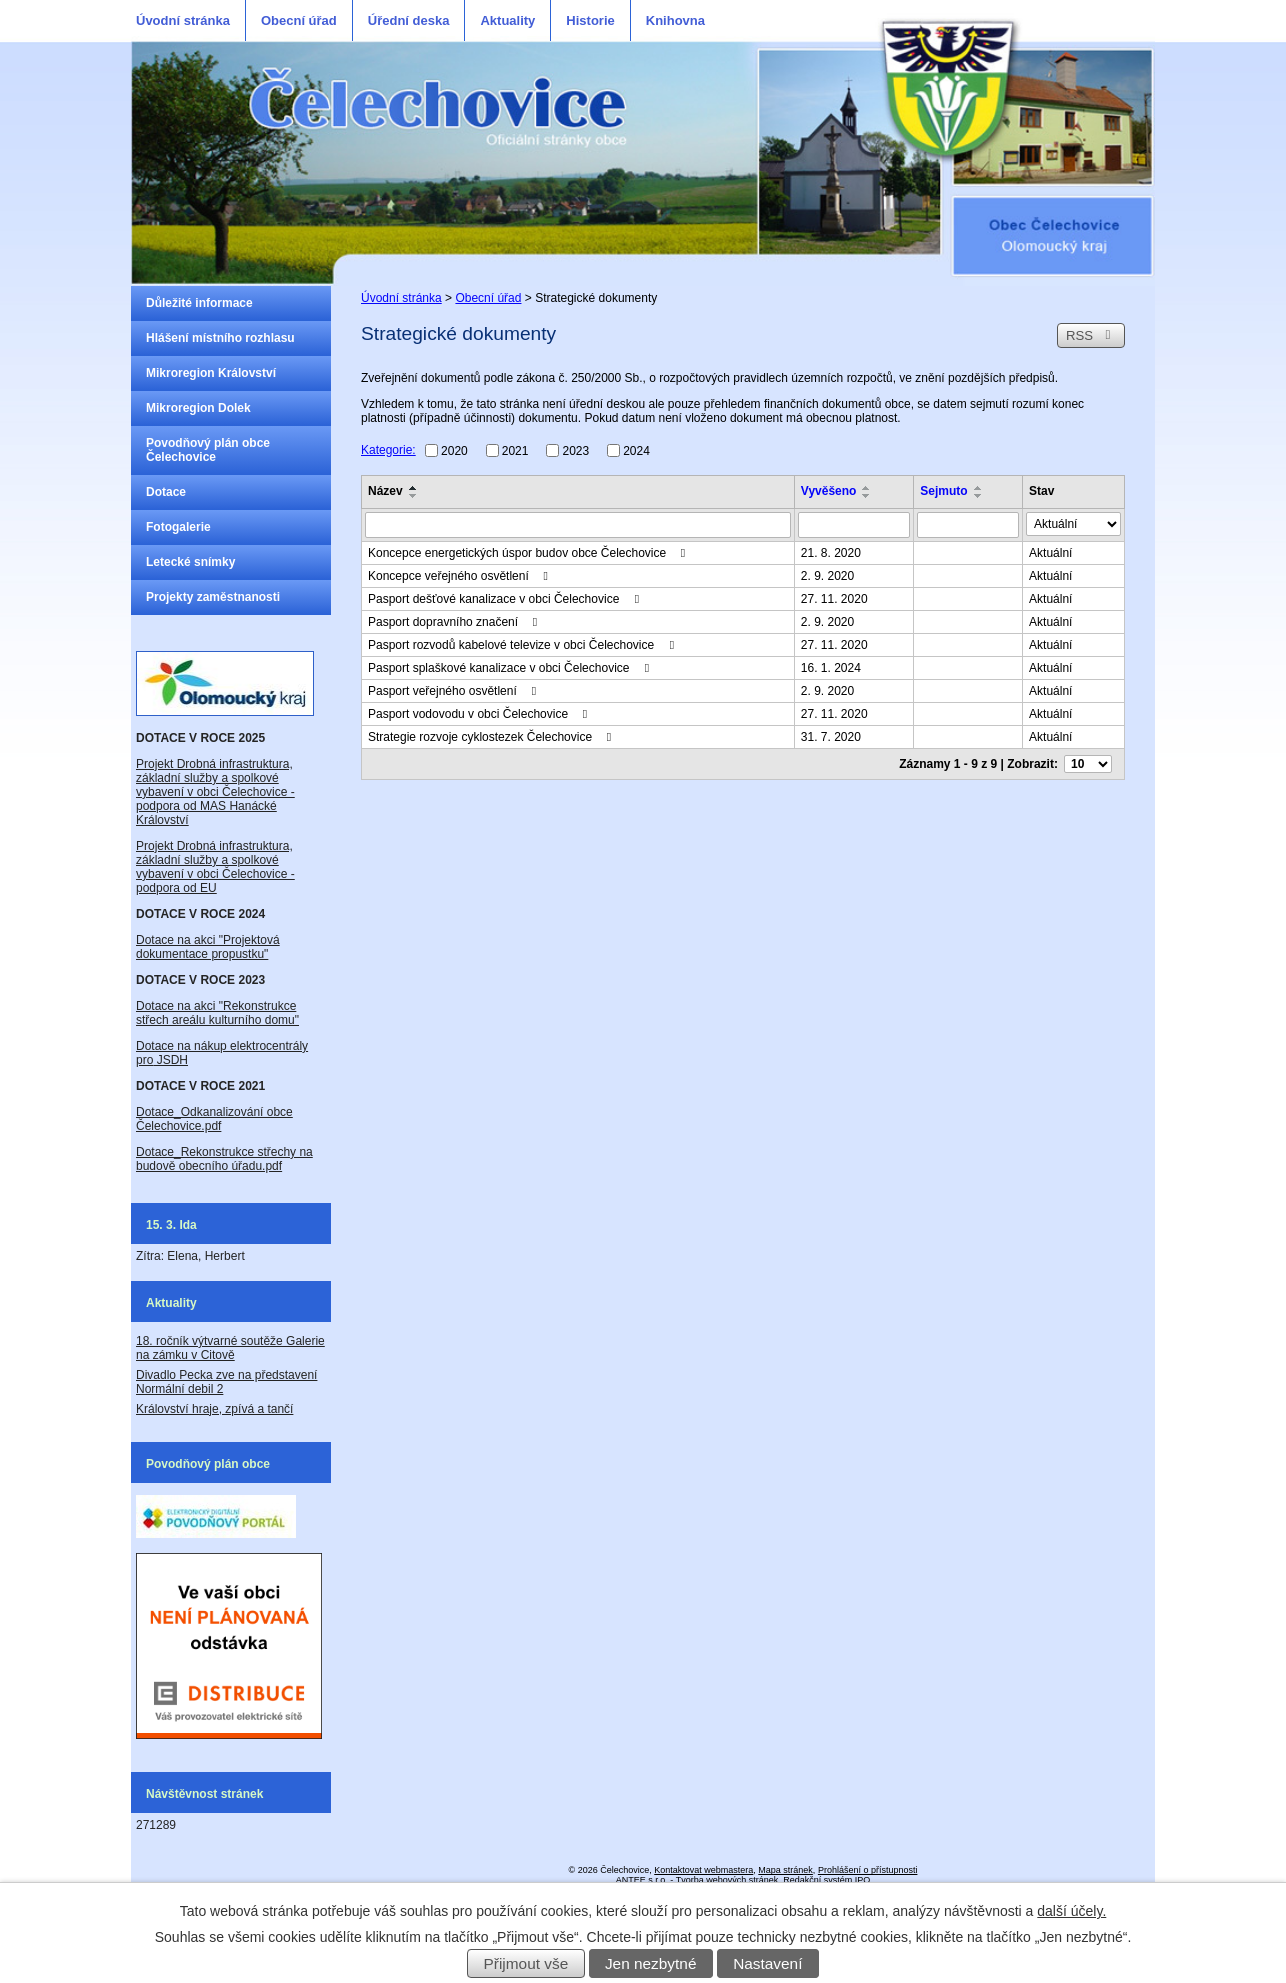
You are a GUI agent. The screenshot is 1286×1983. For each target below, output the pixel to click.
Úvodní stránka (183, 20)
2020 (454, 450)
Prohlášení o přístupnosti (868, 1870)
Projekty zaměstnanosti (213, 597)
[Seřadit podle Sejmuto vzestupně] (979, 488)
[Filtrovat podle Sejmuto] (968, 525)
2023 (575, 450)
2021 (515, 450)
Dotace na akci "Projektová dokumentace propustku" (208, 947)
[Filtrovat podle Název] (578, 525)
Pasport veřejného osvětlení (454, 691)
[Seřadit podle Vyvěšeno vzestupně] (867, 488)
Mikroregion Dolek (198, 408)
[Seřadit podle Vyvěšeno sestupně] (867, 496)
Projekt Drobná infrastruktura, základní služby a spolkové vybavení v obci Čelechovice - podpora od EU (215, 867)
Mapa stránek (785, 1870)
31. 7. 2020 (831, 737)
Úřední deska (409, 20)
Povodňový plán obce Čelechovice (208, 450)
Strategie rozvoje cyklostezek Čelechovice (492, 737)
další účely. (1071, 1911)
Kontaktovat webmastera (703, 1870)
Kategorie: (388, 450)
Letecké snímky (190, 562)
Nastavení (767, 1963)
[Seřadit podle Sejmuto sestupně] (979, 496)
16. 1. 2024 (831, 668)
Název (385, 491)
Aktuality (507, 20)
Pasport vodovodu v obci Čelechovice (480, 714)
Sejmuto (943, 491)
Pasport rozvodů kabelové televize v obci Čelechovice (523, 645)
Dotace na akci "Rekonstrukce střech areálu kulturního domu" (217, 1013)
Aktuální (1050, 553)
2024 (636, 450)
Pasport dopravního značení (455, 622)
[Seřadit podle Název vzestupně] (414, 488)
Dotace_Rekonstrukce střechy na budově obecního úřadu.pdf (224, 1159)
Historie (590, 20)
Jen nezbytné (651, 1963)
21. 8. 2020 (831, 553)
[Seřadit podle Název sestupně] (414, 496)
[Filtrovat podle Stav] (1073, 524)
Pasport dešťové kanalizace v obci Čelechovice (506, 599)
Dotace (166, 492)
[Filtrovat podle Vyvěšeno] (854, 525)
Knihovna (675, 20)
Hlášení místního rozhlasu (220, 338)
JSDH (170, 1060)
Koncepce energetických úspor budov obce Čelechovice (529, 553)
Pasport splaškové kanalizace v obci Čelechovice (511, 668)
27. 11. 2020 (834, 599)
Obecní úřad (299, 20)
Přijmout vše (526, 1963)
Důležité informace (199, 303)
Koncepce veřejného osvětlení (460, 576)
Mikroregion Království (211, 373)
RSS (1091, 335)
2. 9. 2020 (827, 576)
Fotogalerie (178, 527)
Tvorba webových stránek (727, 1880)
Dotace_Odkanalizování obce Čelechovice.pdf (214, 1119)
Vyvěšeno (829, 491)
